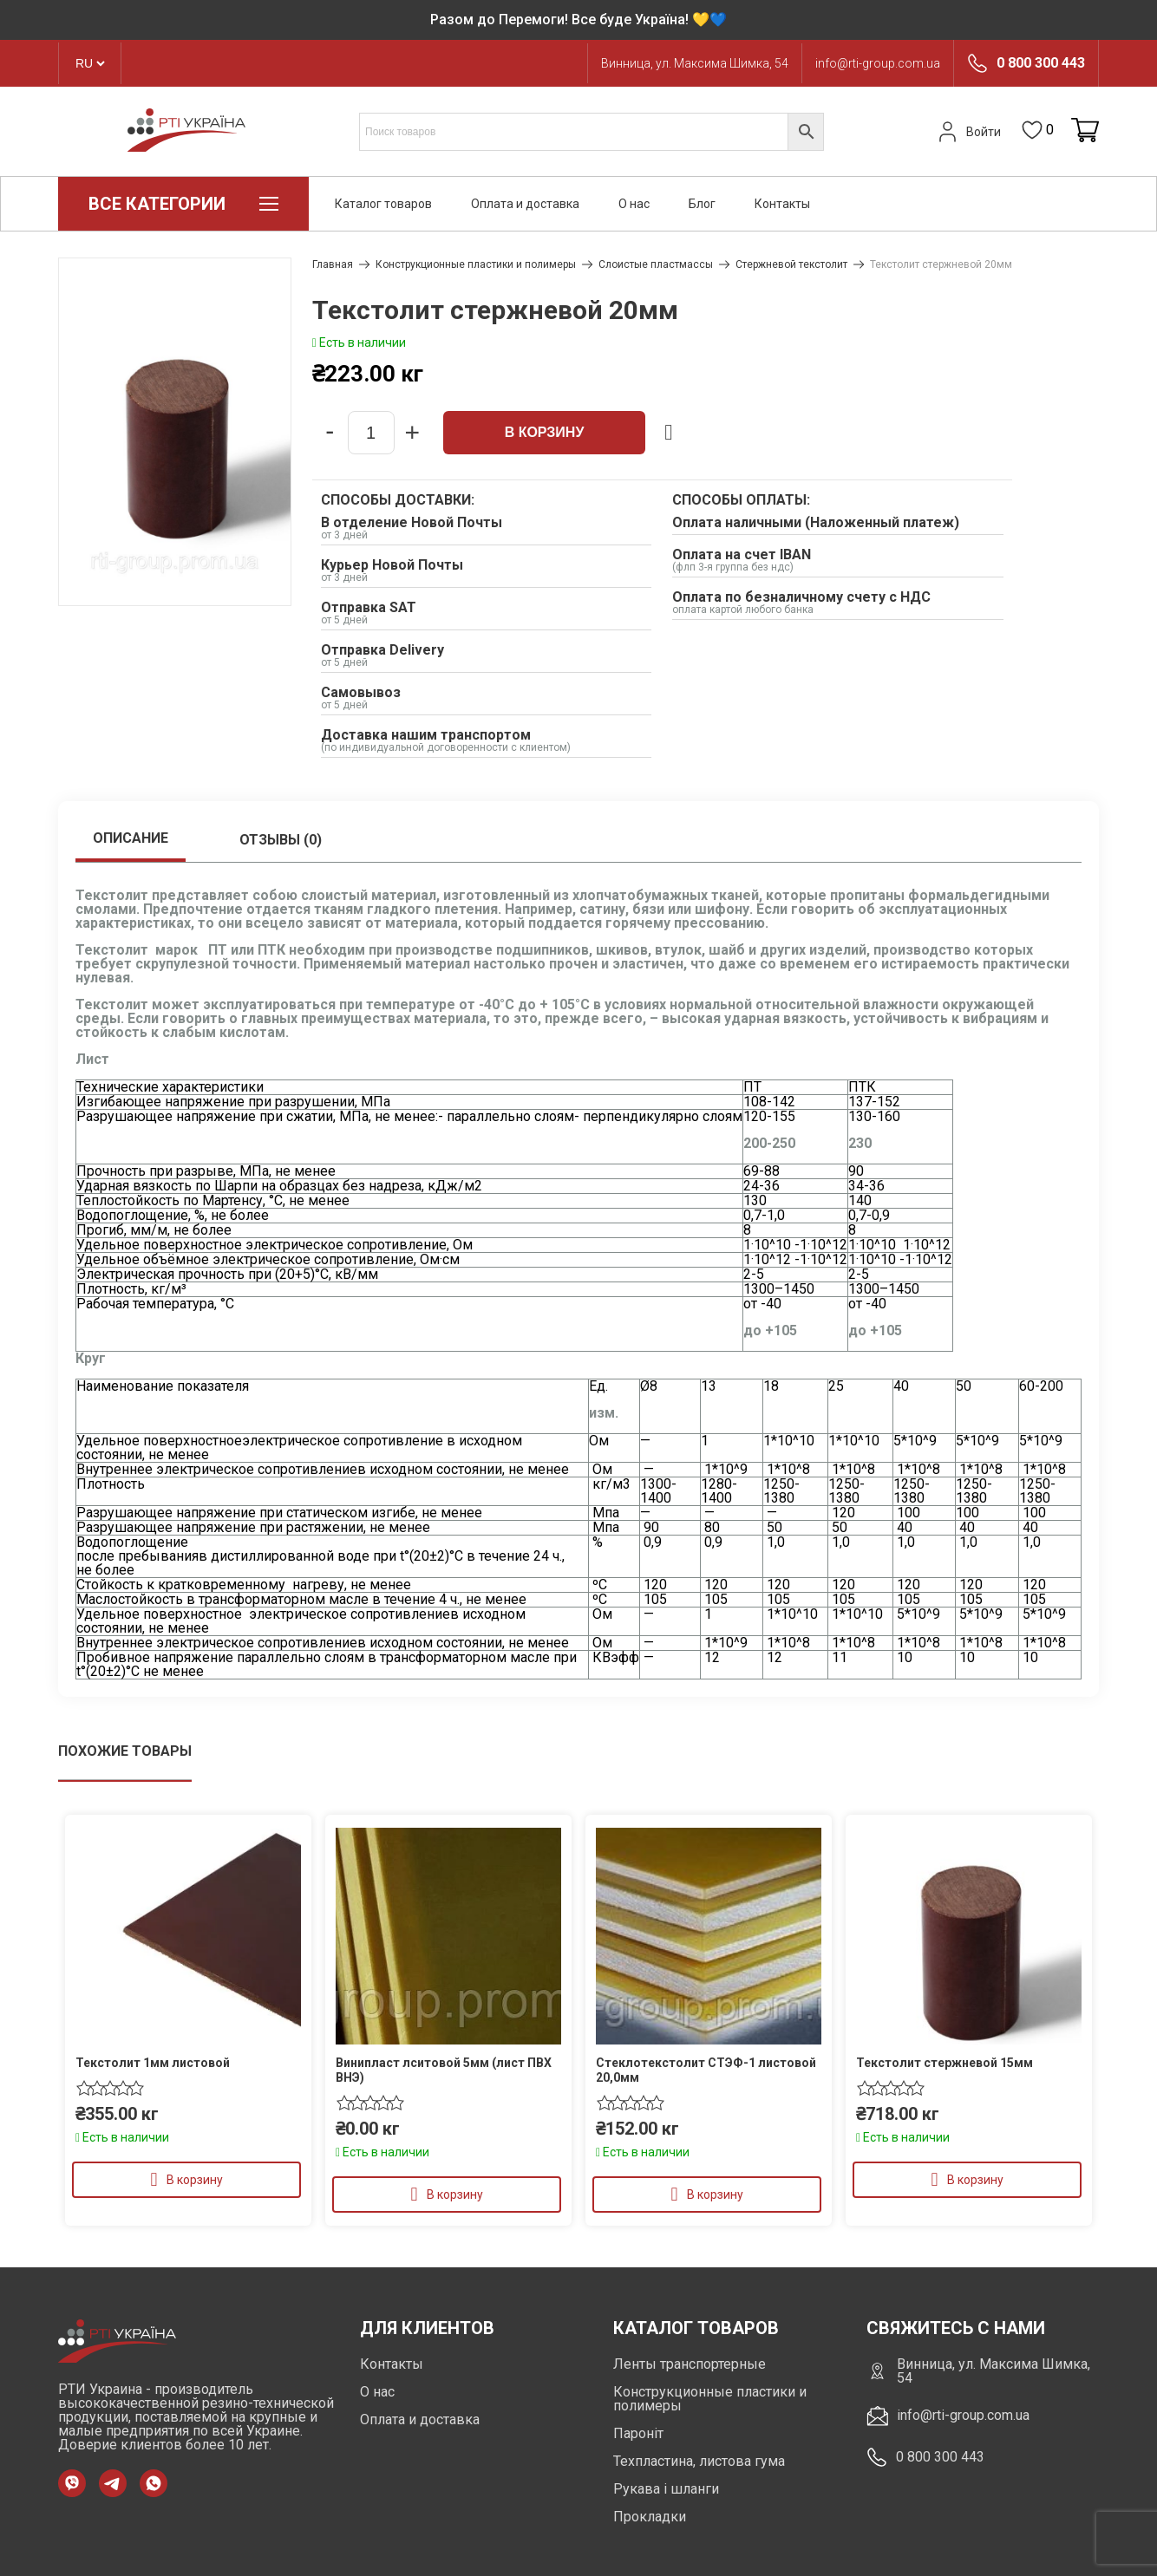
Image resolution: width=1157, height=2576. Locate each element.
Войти (967, 132)
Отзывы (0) (280, 839)
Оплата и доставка (525, 204)
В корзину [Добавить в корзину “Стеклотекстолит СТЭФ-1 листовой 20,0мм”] (715, 2194)
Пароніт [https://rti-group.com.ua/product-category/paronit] (638, 2433)
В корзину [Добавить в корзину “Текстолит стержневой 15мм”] (975, 2180)
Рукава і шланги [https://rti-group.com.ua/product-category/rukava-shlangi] (666, 2489)
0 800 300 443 (1041, 63)
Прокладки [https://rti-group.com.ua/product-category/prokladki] (649, 2516)
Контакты (782, 204)
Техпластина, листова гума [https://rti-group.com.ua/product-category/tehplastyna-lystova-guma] (699, 2461)
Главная (332, 264)
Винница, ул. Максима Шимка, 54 (694, 63)
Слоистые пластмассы (655, 264)
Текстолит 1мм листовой (152, 2063)
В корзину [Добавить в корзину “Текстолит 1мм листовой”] (195, 2180)
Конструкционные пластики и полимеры (476, 264)
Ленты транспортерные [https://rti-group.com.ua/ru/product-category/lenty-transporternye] (689, 2364)
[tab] (130, 840)
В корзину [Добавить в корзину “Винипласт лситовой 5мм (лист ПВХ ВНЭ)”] (455, 2194)
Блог (702, 204)
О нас (634, 204)
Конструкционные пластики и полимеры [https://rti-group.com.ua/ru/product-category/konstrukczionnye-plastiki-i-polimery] (710, 2399)
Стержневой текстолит (791, 264)
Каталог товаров (383, 204)
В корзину (545, 432)
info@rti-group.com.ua (877, 63)
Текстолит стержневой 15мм (944, 2063)
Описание (130, 838)
